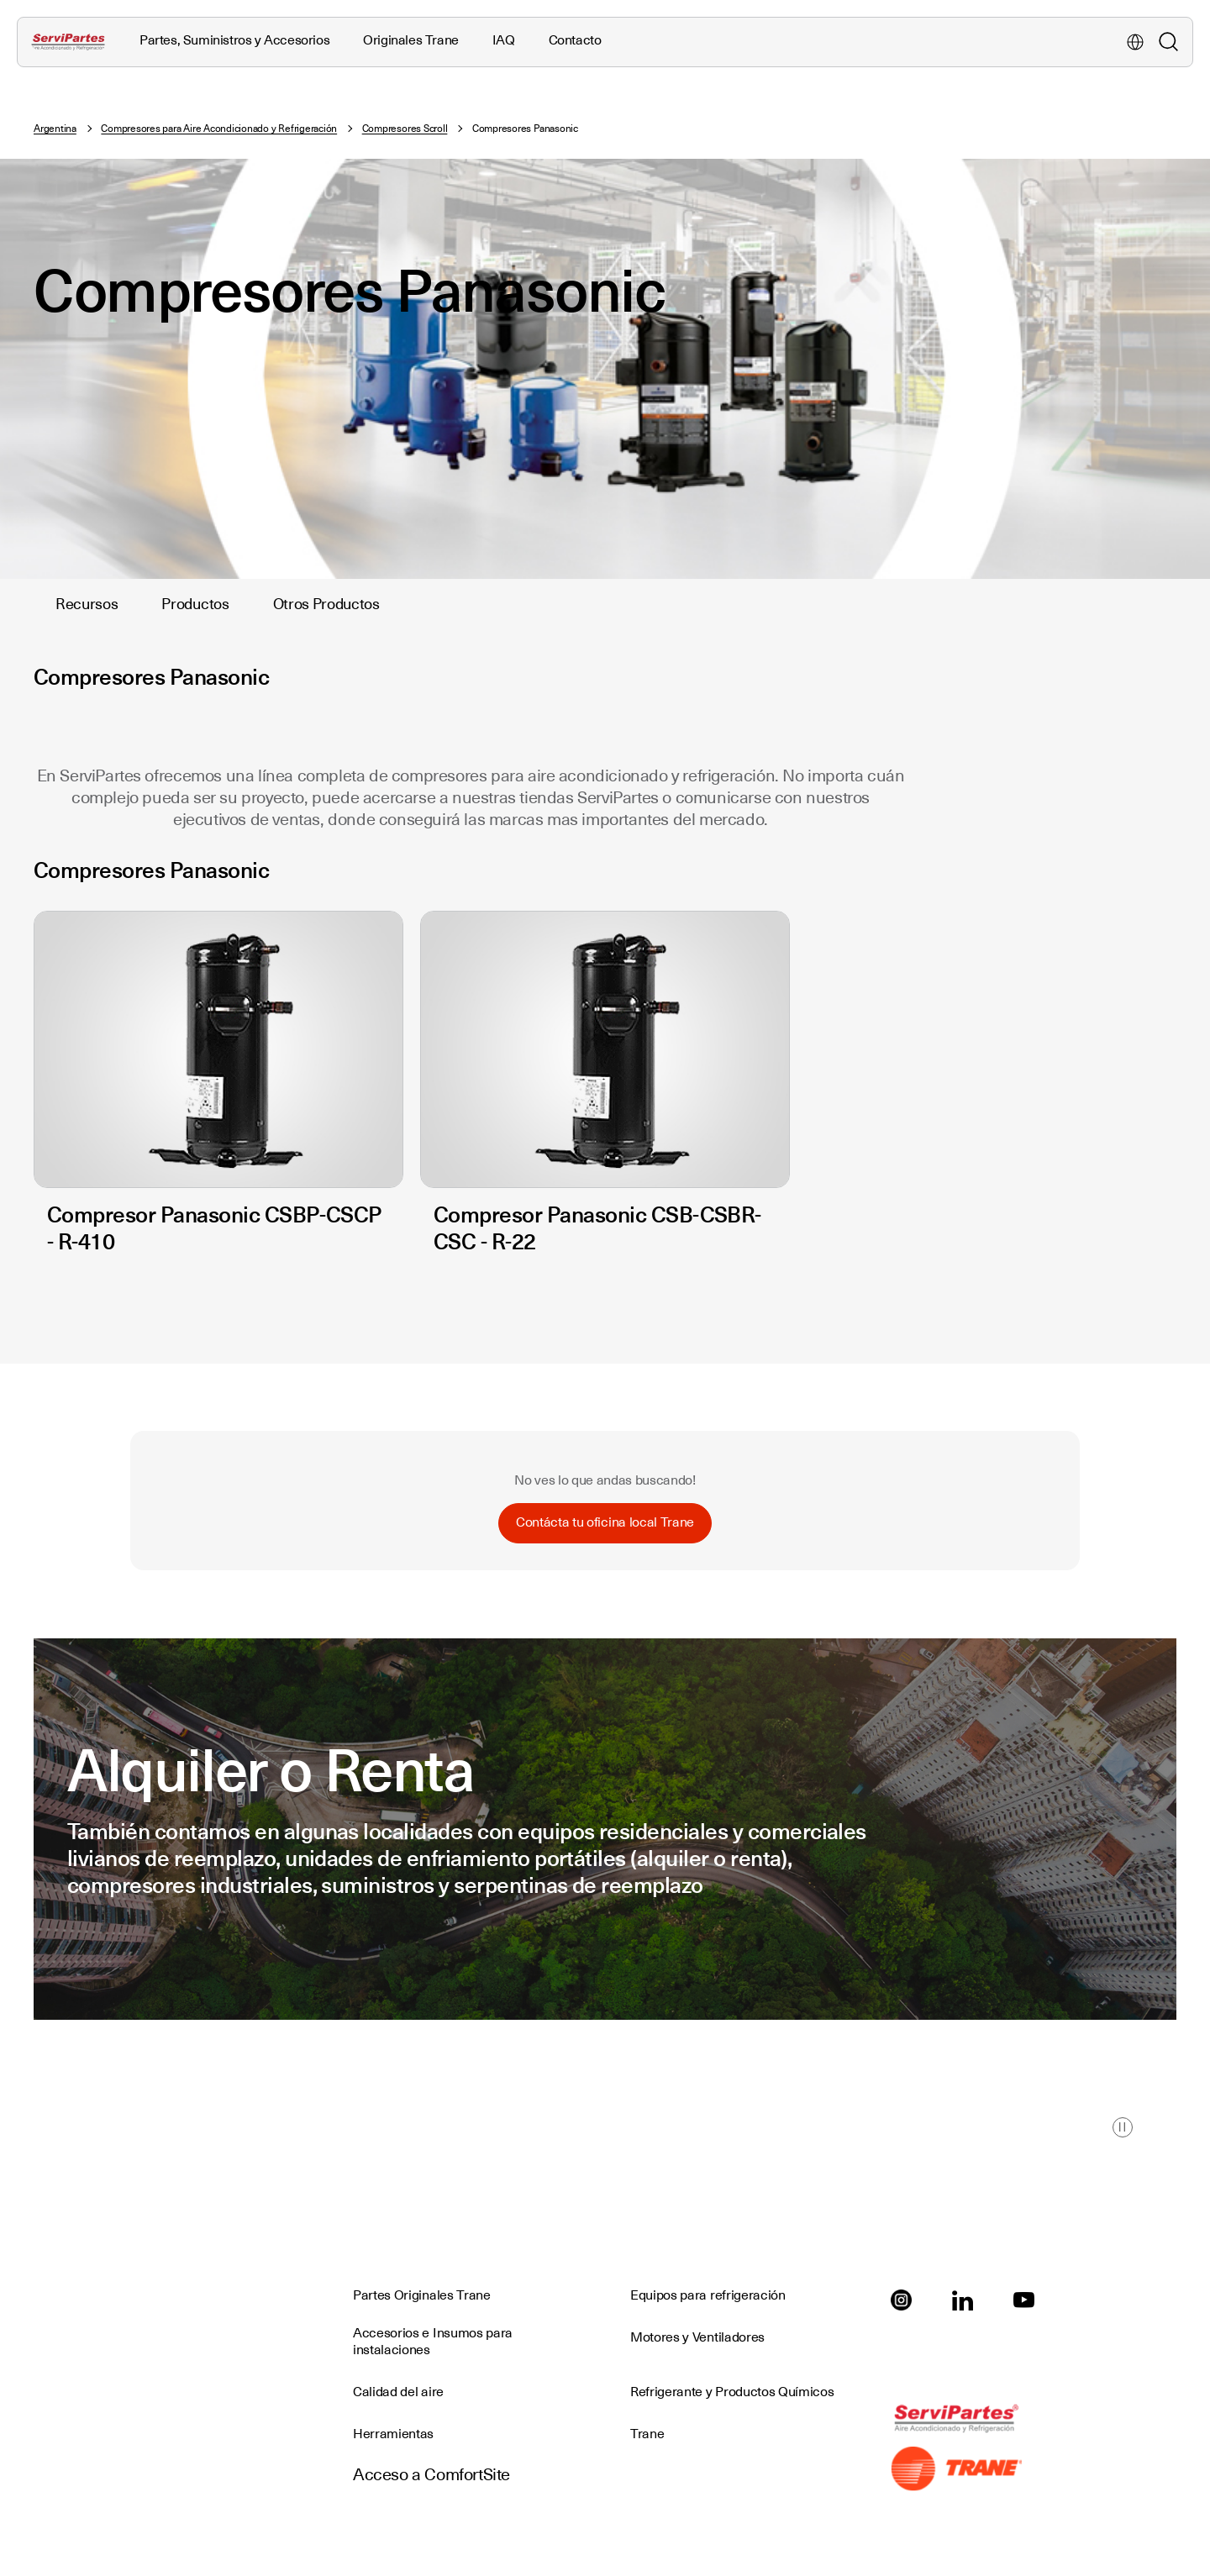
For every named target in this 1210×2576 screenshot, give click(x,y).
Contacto (575, 40)
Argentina (55, 128)
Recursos (86, 603)
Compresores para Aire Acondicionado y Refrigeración (219, 128)
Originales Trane (411, 40)
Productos (195, 603)
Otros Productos (326, 603)
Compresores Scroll (405, 128)
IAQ (503, 40)
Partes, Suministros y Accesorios (234, 40)
